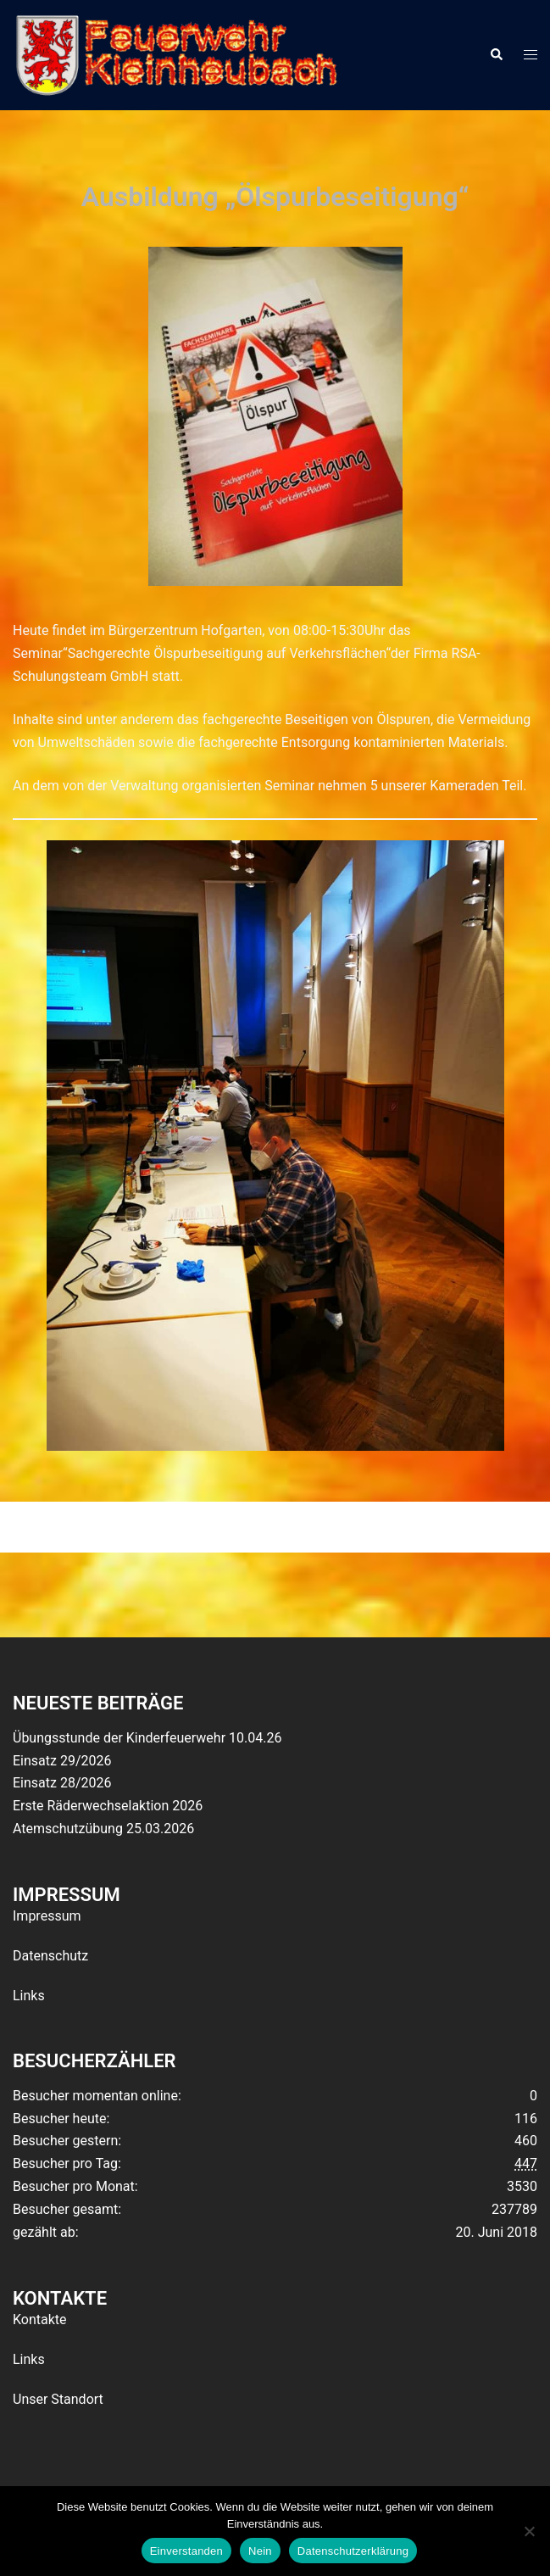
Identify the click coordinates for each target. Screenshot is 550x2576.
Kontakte (40, 2319)
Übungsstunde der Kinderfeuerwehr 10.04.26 (147, 1738)
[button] (496, 55)
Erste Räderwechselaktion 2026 (108, 1806)
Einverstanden (186, 2551)
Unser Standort (58, 2399)
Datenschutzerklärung (352, 2551)
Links (29, 1996)
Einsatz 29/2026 (62, 1761)
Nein (260, 2551)
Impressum (47, 1916)
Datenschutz (50, 1956)
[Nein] (528, 2531)
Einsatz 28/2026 (62, 1783)
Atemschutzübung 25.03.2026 (103, 1828)
